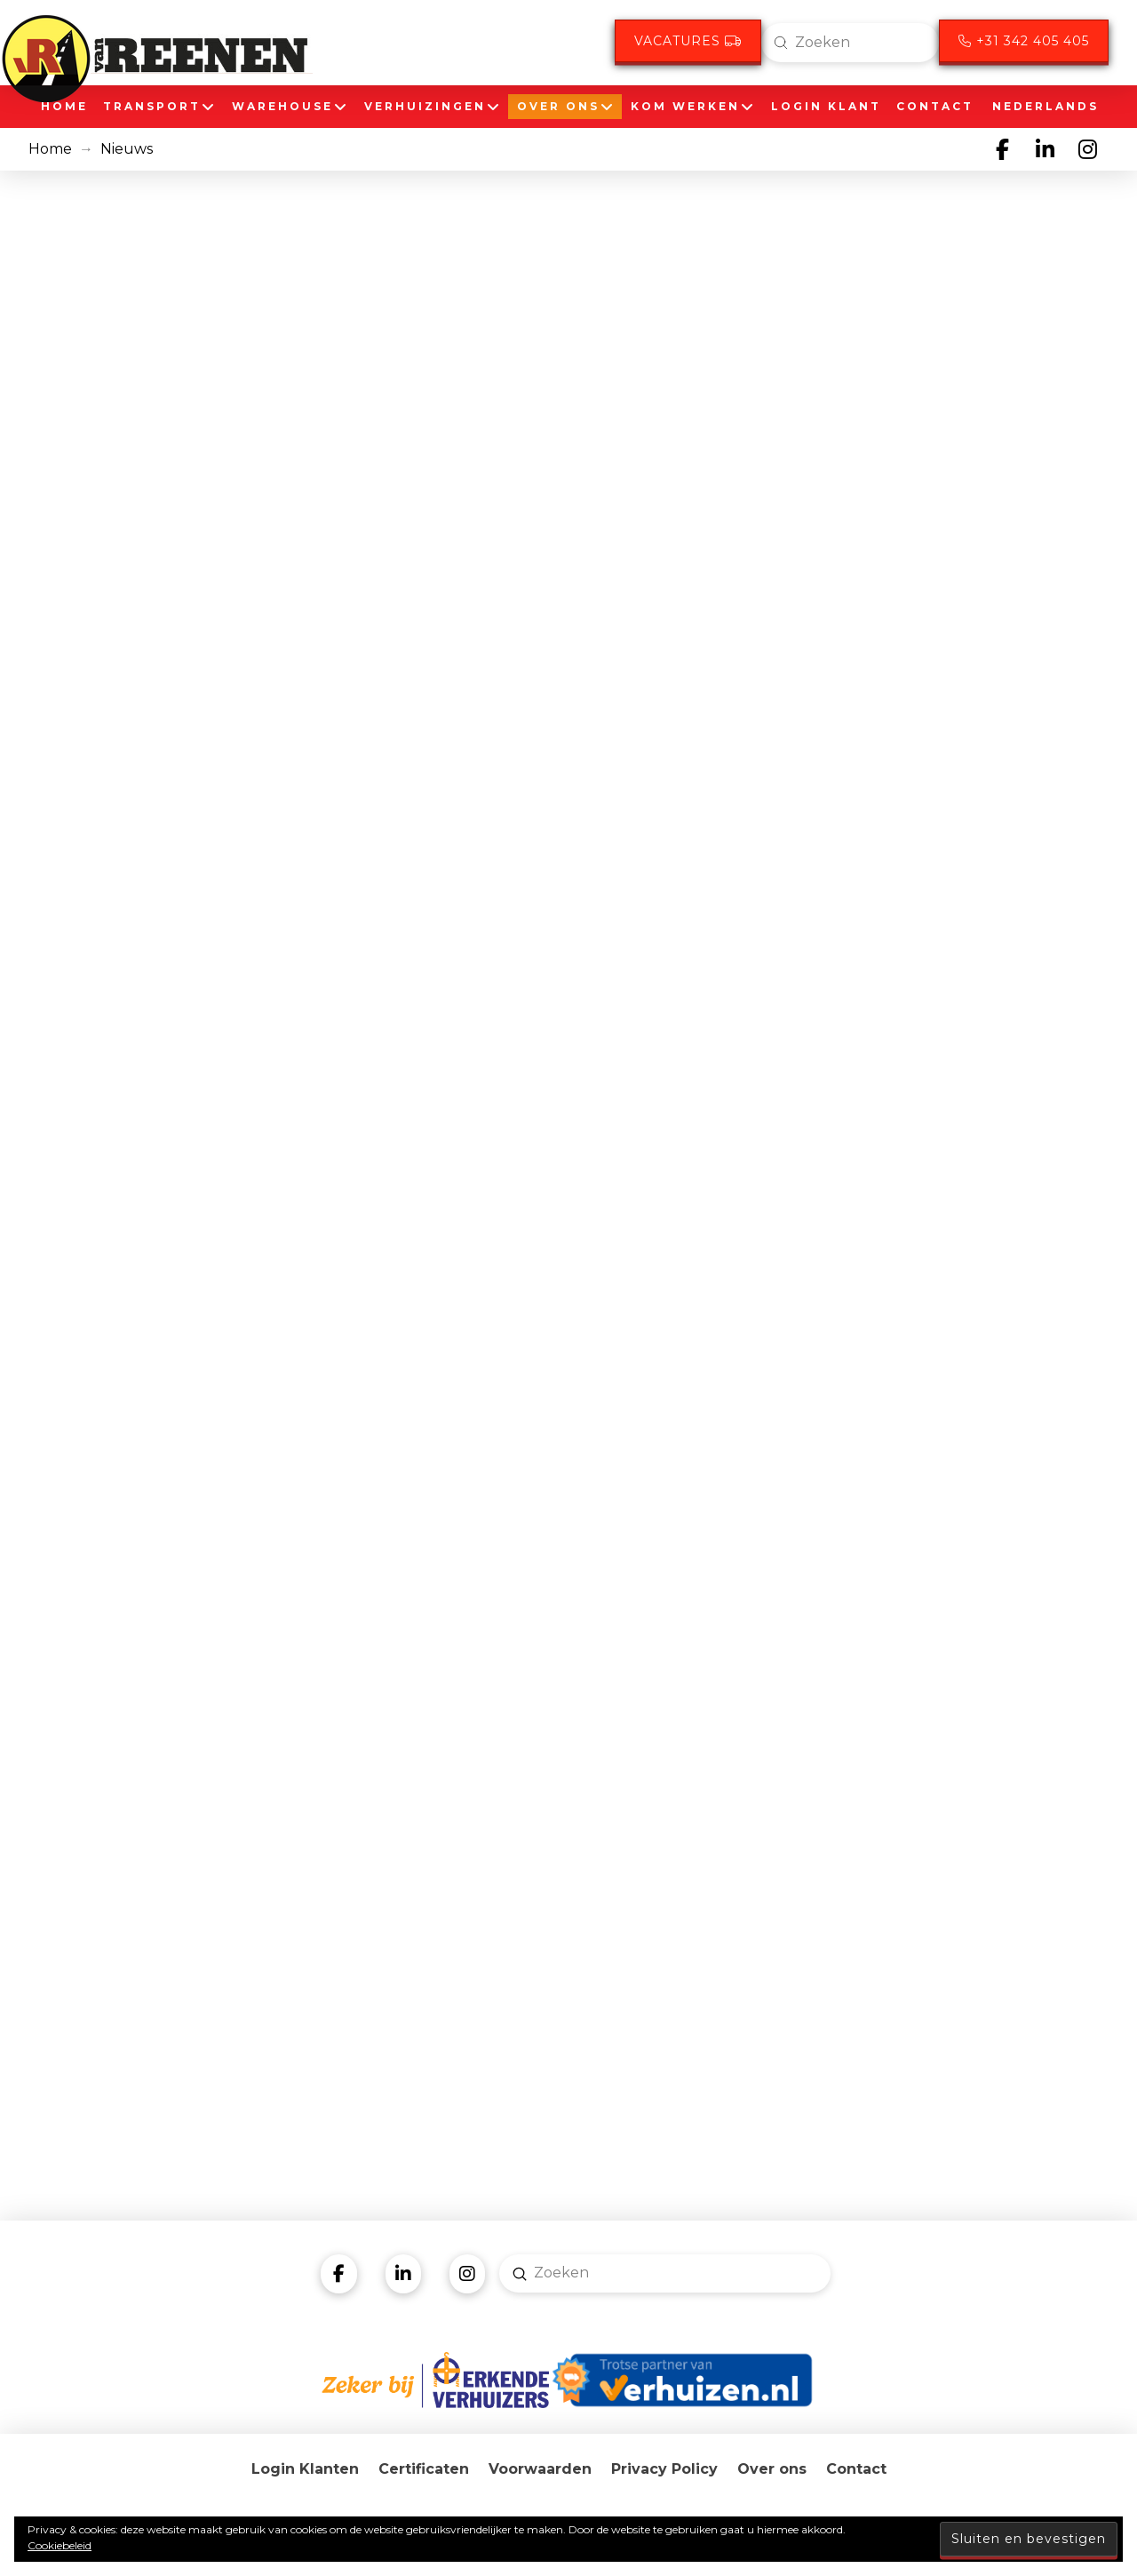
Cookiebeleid (59, 2545)
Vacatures (688, 41)
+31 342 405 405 (1023, 41)
